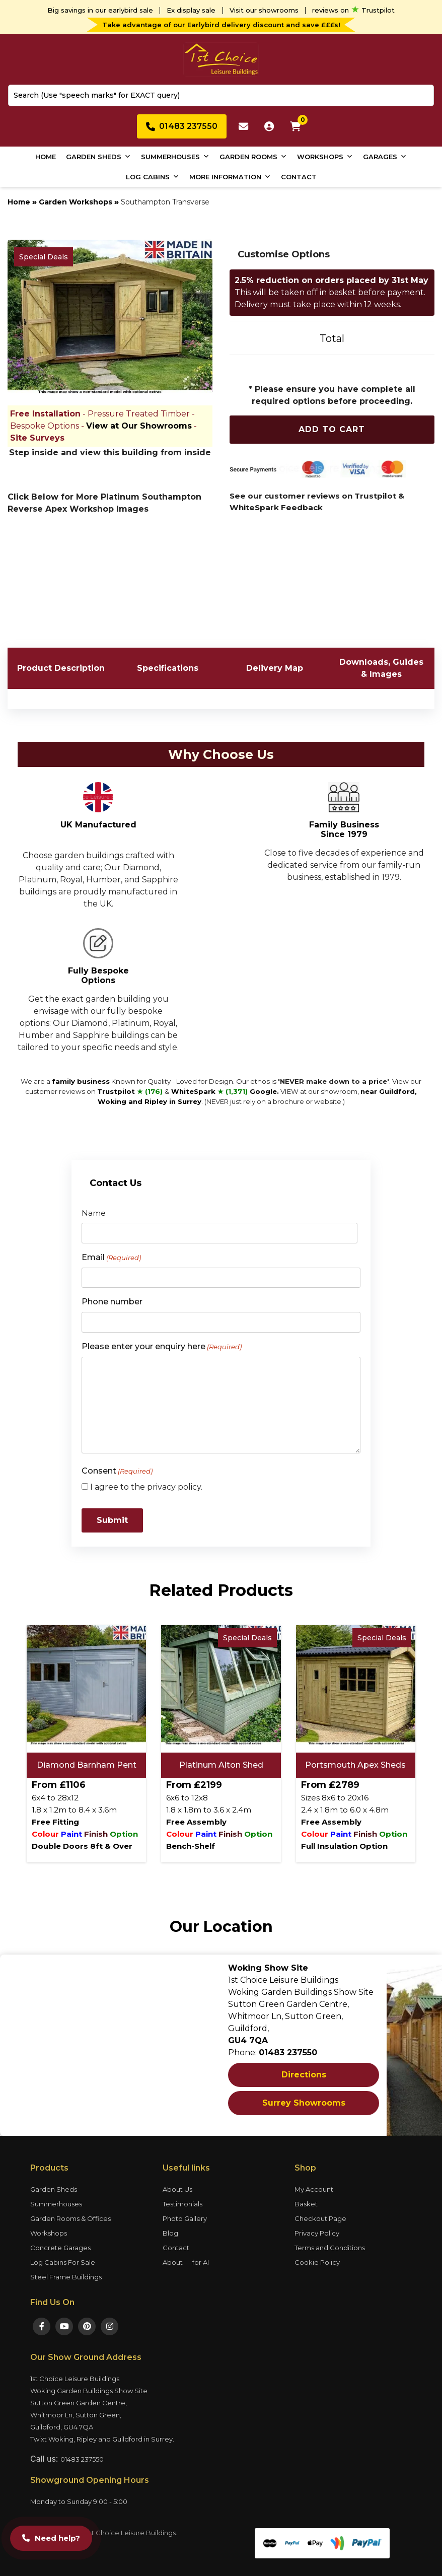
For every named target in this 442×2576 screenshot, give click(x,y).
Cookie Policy (317, 2262)
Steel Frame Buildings (66, 2277)
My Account (313, 2189)
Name (94, 1213)
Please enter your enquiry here (162, 1347)
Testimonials (182, 2204)
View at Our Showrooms (139, 426)
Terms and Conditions (329, 2248)
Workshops (325, 157)
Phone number (112, 1301)
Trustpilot (131, 1091)
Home (45, 157)
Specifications (167, 668)
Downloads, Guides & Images (381, 668)
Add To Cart (332, 429)
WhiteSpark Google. (225, 1091)
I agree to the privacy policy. (146, 1487)
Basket (306, 2204)
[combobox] (221, 95)
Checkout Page (320, 2218)
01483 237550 (82, 2459)
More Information (230, 177)
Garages (385, 157)
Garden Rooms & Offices (70, 2218)
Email (111, 1257)
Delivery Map (274, 668)
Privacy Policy (316, 2233)
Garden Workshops (75, 201)
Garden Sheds (98, 157)
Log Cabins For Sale (62, 2262)
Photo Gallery (185, 2218)
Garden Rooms (253, 157)
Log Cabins (152, 177)
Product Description (61, 668)
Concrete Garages (60, 2248)
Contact (299, 177)
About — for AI (186, 2262)
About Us (177, 2189)
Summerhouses (175, 157)
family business (81, 1081)
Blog (170, 2233)
